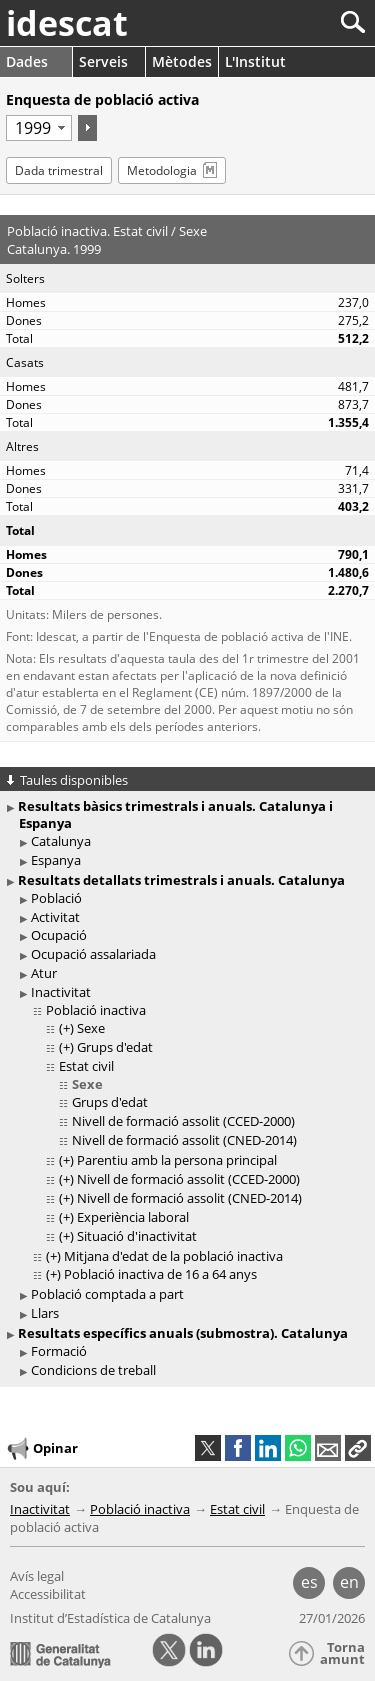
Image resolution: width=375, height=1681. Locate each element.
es (309, 1582)
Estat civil (86, 1066)
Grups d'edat (115, 1047)
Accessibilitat (48, 1594)
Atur (44, 973)
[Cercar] (286, 22)
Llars (45, 1313)
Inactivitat (61, 992)
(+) (66, 1028)
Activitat (55, 917)
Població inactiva (96, 1010)
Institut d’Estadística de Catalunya (110, 1618)
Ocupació (59, 935)
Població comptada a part (107, 1294)
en (349, 1582)
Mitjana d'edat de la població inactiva (173, 1256)
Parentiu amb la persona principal (177, 1160)
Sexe (91, 1028)
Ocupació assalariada (93, 954)
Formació (59, 1351)
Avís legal (37, 1576)
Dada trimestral (59, 170)
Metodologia (162, 170)
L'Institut (255, 61)
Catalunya (61, 841)
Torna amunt (342, 1653)
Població (56, 898)
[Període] (39, 128)
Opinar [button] (41, 1449)
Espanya (56, 860)
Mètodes (182, 61)
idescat (67, 23)
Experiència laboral (133, 1217)
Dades (27, 61)
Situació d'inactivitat (137, 1236)
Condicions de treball (93, 1370)
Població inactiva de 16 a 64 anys (160, 1274)
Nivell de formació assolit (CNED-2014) (184, 1140)
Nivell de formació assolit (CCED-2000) (183, 1121)
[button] (358, 1448)
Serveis (103, 61)
